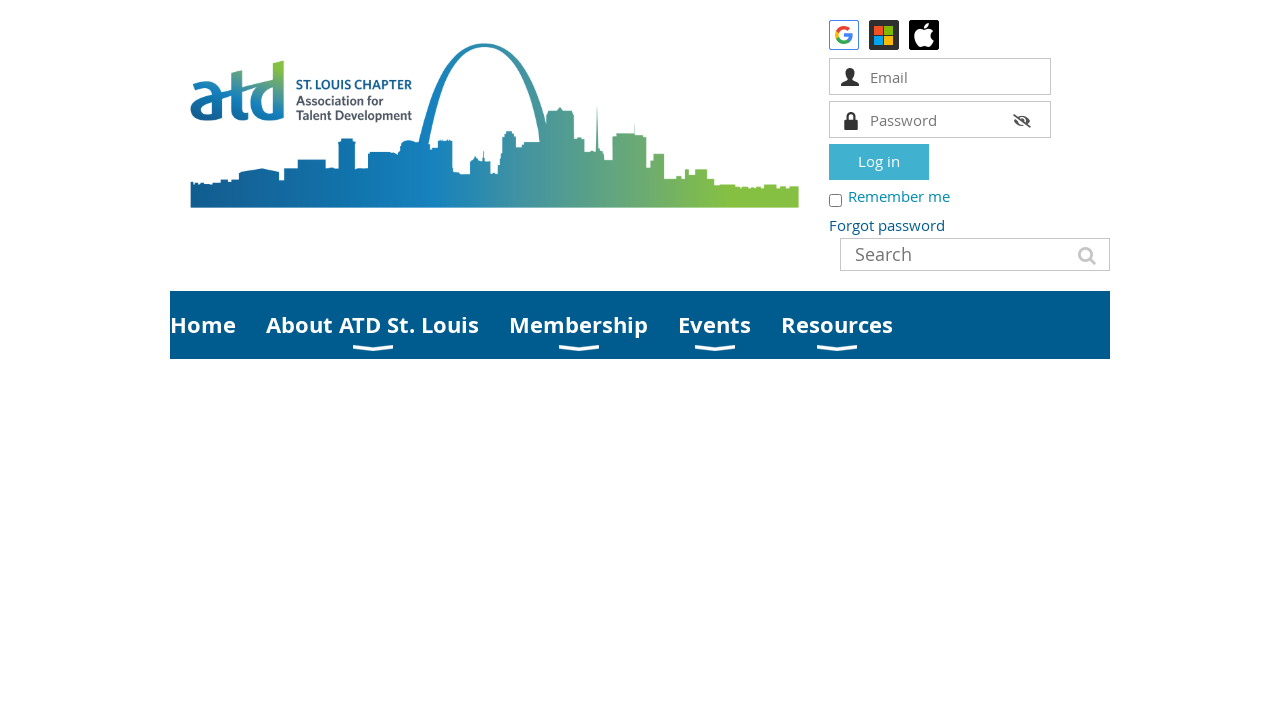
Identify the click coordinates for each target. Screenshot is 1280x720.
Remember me (899, 196)
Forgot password (887, 225)
